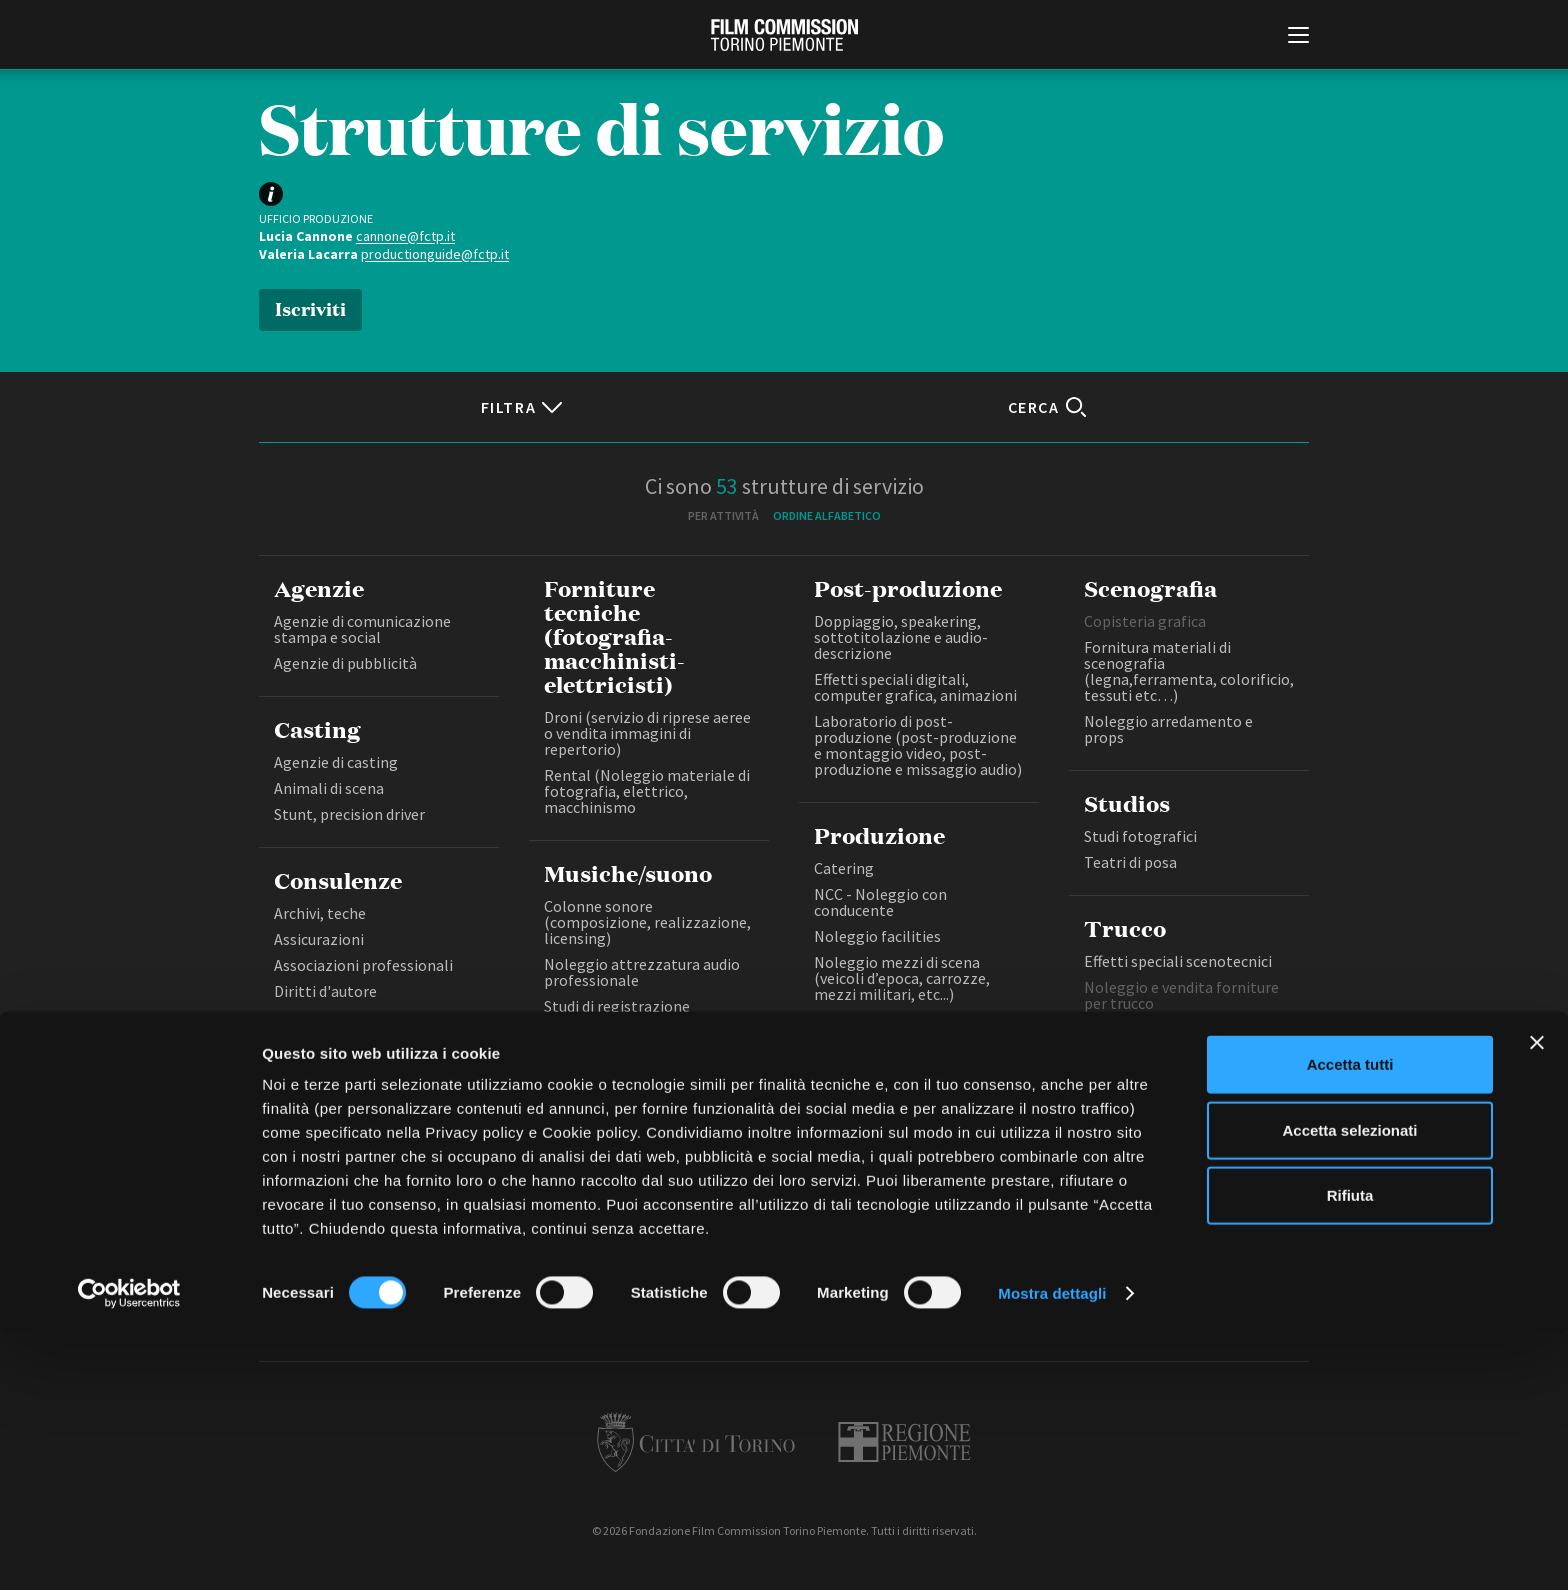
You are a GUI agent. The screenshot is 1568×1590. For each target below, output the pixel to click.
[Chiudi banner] (1537, 1300)
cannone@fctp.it (405, 236)
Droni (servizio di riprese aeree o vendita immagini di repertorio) (647, 733)
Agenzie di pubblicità (345, 663)
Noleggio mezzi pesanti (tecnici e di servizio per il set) (915, 1028)
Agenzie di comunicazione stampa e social (362, 629)
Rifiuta (1350, 1452)
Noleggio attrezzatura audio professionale (642, 972)
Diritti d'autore (325, 991)
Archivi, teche (320, 913)
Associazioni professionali (363, 965)
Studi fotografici (1140, 836)
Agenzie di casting (336, 762)
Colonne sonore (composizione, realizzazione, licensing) (647, 922)
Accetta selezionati (1349, 1387)
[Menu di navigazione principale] (1298, 37)
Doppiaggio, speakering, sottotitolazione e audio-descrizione (901, 637)
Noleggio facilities (877, 936)
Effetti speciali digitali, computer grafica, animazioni (915, 687)
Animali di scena (329, 788)
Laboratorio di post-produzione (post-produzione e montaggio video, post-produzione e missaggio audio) (918, 745)
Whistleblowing (1003, 1245)
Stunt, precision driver (349, 814)
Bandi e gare (676, 1245)
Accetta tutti (1350, 1321)
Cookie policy (901, 1245)
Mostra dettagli (1052, 1550)
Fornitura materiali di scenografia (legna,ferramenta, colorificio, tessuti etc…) (1189, 671)
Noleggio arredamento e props (1168, 729)
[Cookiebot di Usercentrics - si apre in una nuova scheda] (129, 1551)
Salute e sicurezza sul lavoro (370, 1017)
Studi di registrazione (617, 1006)
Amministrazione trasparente (542, 1245)
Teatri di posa (1130, 862)
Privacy (821, 1245)
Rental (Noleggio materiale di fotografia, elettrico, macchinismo (647, 791)
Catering (844, 868)
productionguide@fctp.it (435, 254)
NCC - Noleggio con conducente (880, 902)
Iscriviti (310, 307)
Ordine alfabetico (827, 515)
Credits (1085, 1245)
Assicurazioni (319, 939)
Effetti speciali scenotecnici (1178, 961)
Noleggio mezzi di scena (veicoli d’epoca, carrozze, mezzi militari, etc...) (902, 978)
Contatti (755, 1245)
